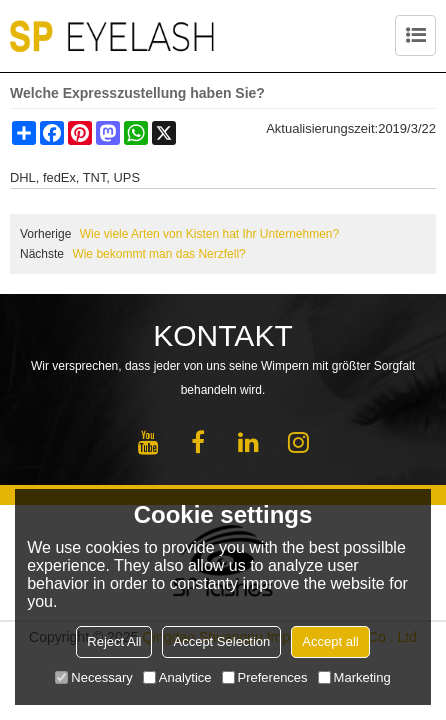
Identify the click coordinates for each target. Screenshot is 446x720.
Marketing (354, 677)
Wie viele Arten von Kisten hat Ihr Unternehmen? (209, 234)
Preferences (265, 677)
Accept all (330, 641)
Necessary (93, 677)
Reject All (114, 641)
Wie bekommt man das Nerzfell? (158, 254)
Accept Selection (221, 641)
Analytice (177, 677)
